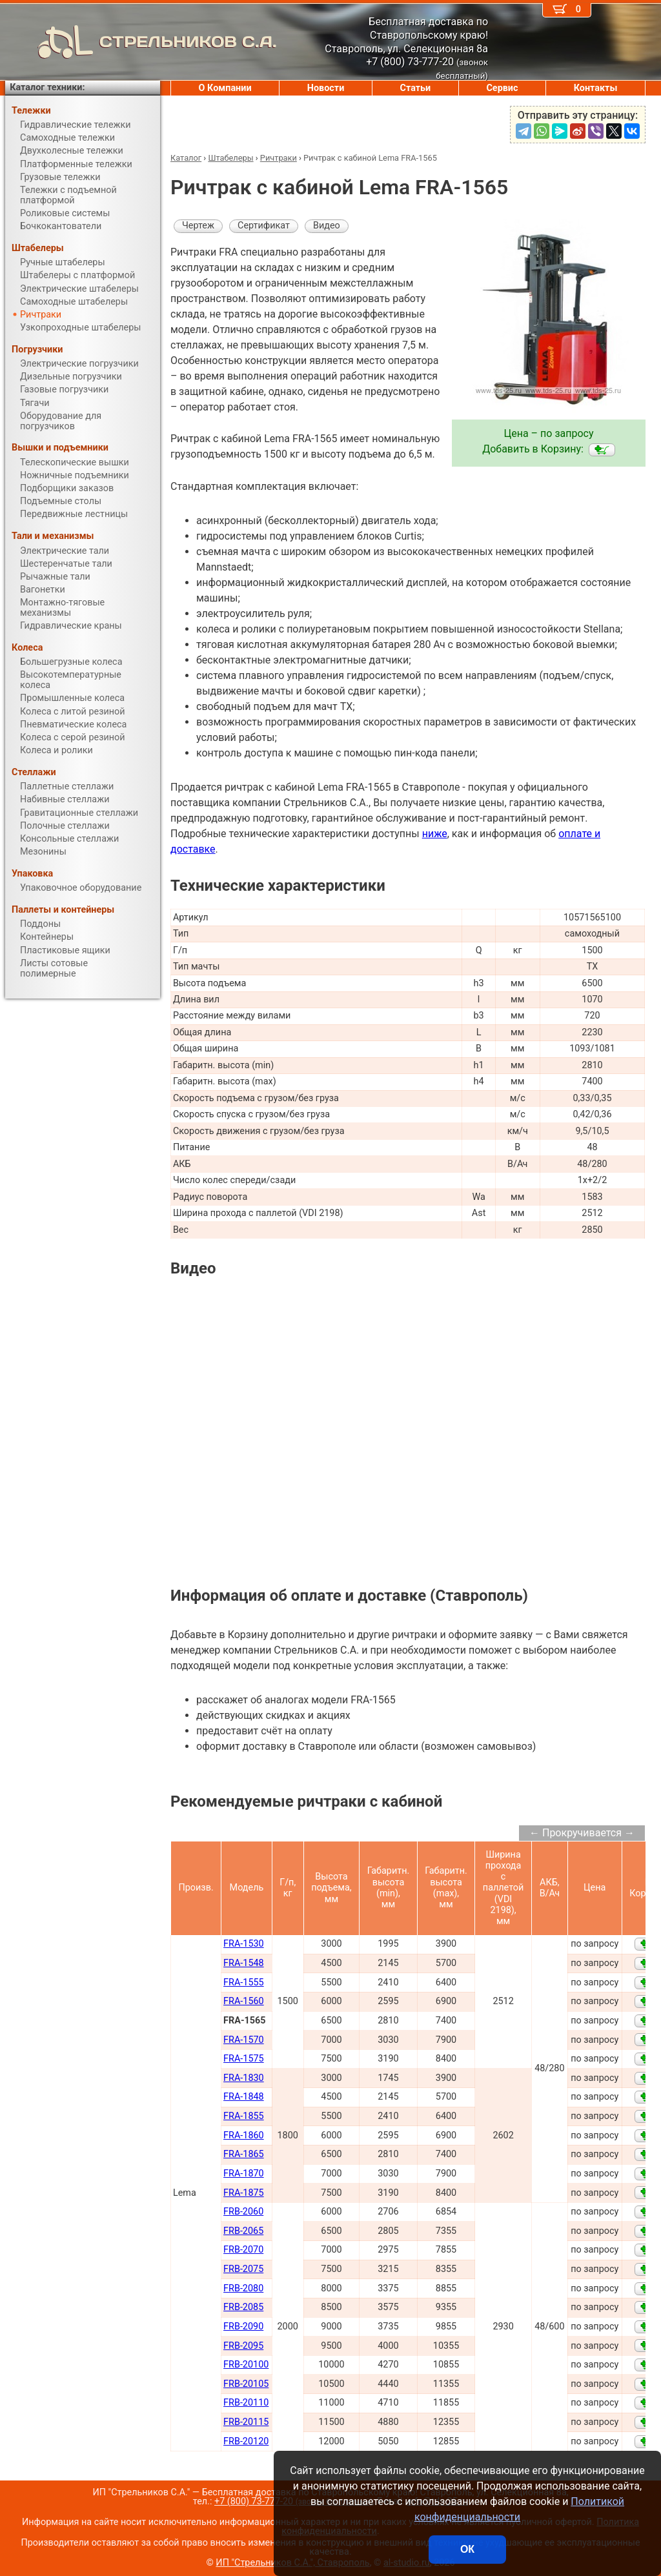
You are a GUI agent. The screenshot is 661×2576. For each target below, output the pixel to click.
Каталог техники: (47, 87)
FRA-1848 (243, 2096)
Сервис (502, 88)
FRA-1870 (243, 2173)
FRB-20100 (246, 2364)
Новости (326, 88)
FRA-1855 (243, 2116)
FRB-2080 (243, 2288)
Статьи (415, 88)
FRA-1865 (243, 2154)
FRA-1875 (243, 2192)
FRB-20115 (246, 2422)
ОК (467, 2549)
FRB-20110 (246, 2402)
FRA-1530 (243, 1943)
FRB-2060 (243, 2211)
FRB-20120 (246, 2441)
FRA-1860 (243, 2135)
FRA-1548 (243, 1963)
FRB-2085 (243, 2307)
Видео (326, 225)
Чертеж (198, 225)
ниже (434, 833)
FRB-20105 (246, 2383)
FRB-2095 (243, 2345)
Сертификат (264, 225)
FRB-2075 (243, 2269)
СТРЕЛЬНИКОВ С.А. (141, 42)
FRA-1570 (243, 2039)
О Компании (225, 88)
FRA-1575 (243, 2058)
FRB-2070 (243, 2249)
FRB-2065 (243, 2231)
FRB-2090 (243, 2326)
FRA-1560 (243, 2001)
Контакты (596, 88)
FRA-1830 (243, 2078)
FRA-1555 (243, 1982)
